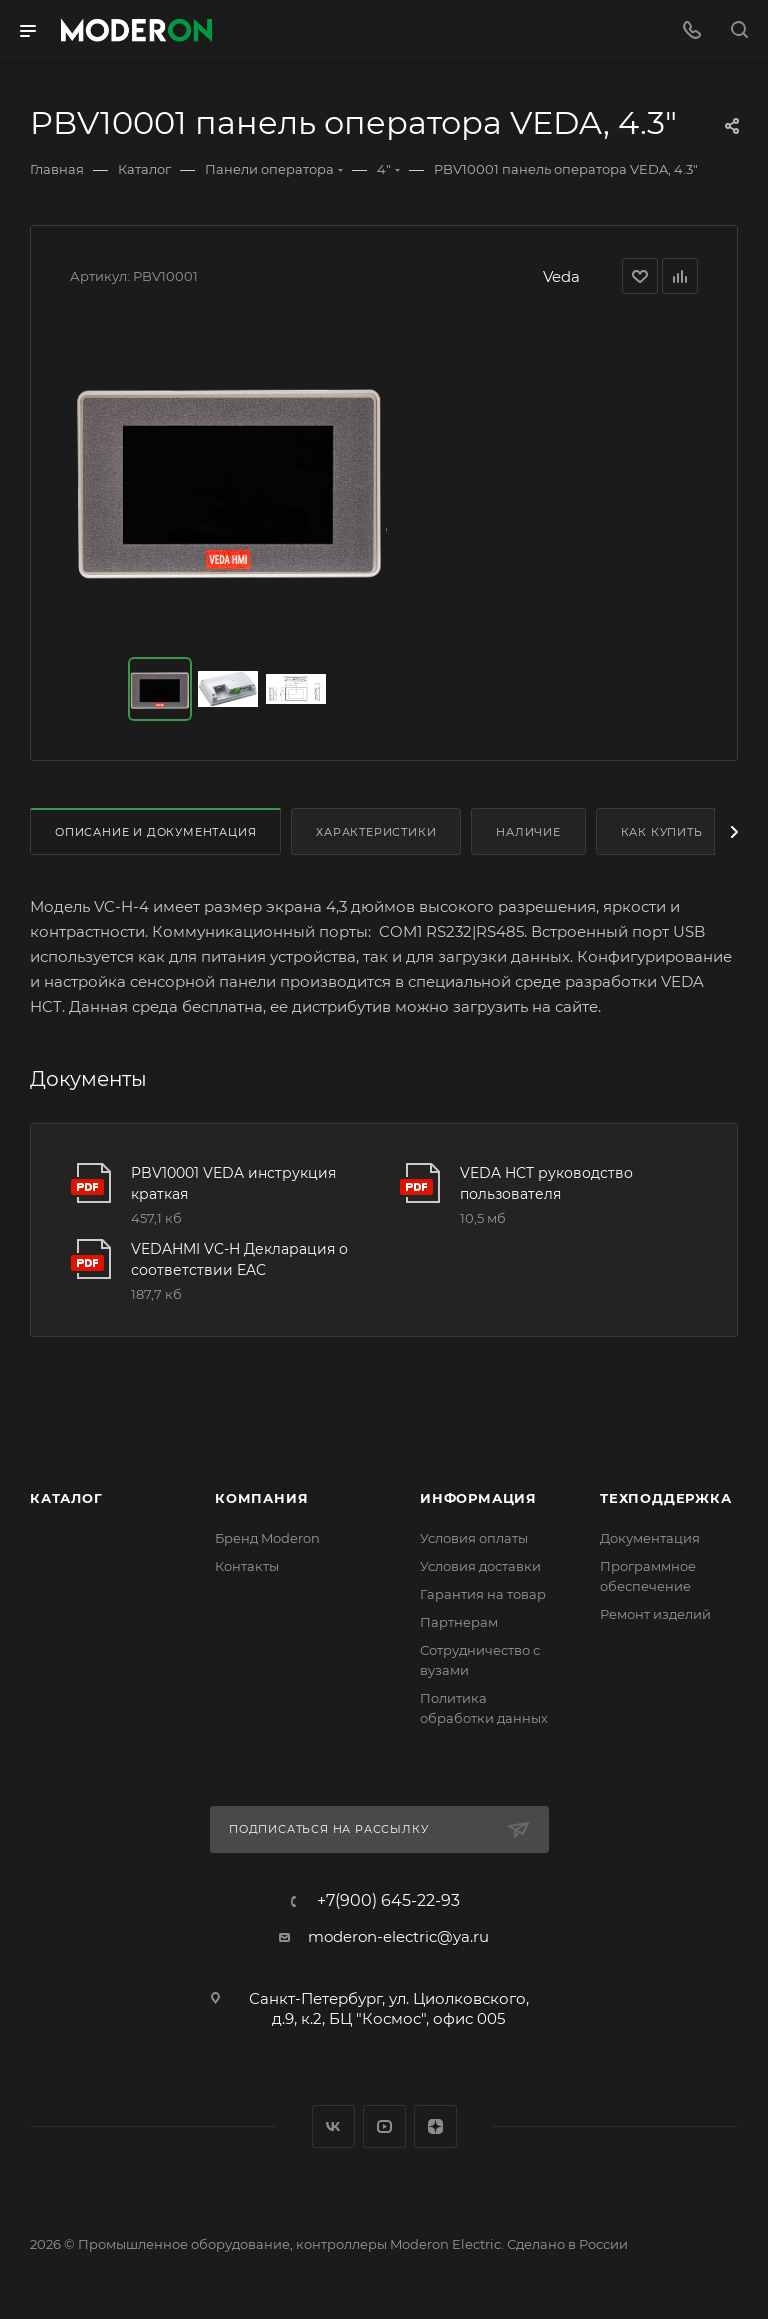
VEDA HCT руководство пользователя (546, 1183)
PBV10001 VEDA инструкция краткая (233, 1183)
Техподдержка (666, 1498)
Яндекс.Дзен (435, 2126)
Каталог (66, 1498)
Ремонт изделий (655, 1614)
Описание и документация (155, 832)
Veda (561, 276)
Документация (650, 1538)
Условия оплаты (474, 1538)
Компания (261, 1498)
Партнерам (459, 1622)
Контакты (247, 1566)
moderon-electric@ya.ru (398, 1936)
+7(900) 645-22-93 (388, 1901)
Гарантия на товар (483, 1594)
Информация (478, 1498)
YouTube (384, 2126)
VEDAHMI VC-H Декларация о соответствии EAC (239, 1259)
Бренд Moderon (267, 1538)
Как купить (662, 832)
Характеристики (376, 832)
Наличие (528, 832)
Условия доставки (480, 1566)
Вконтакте (333, 2126)
